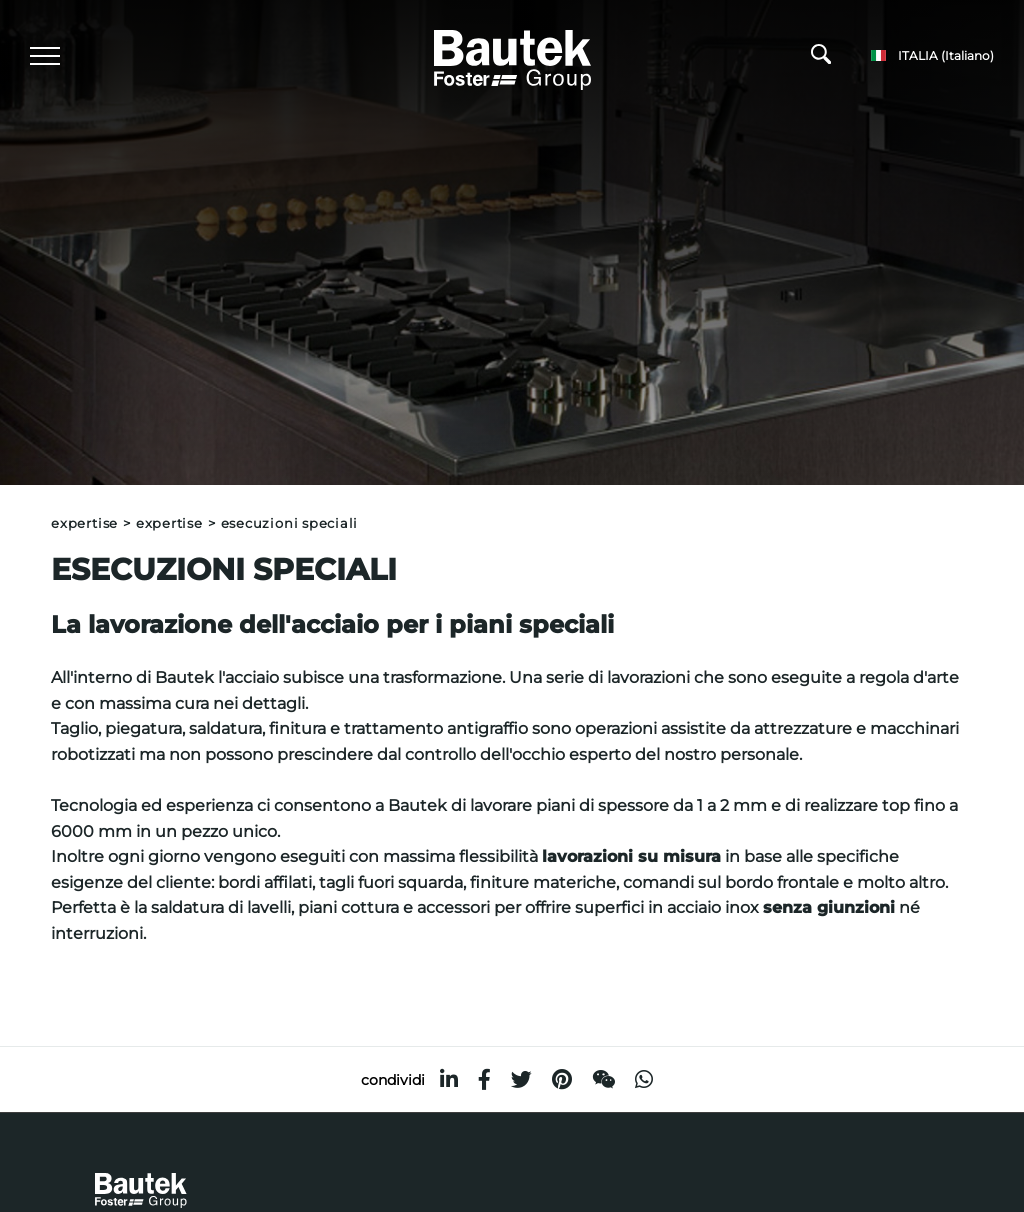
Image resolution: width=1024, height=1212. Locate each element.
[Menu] (45, 56)
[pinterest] (562, 1079)
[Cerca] (821, 59)
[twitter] (521, 1079)
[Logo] (512, 57)
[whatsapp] (644, 1079)
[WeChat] (603, 1079)
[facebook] (484, 1079)
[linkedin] (449, 1079)
